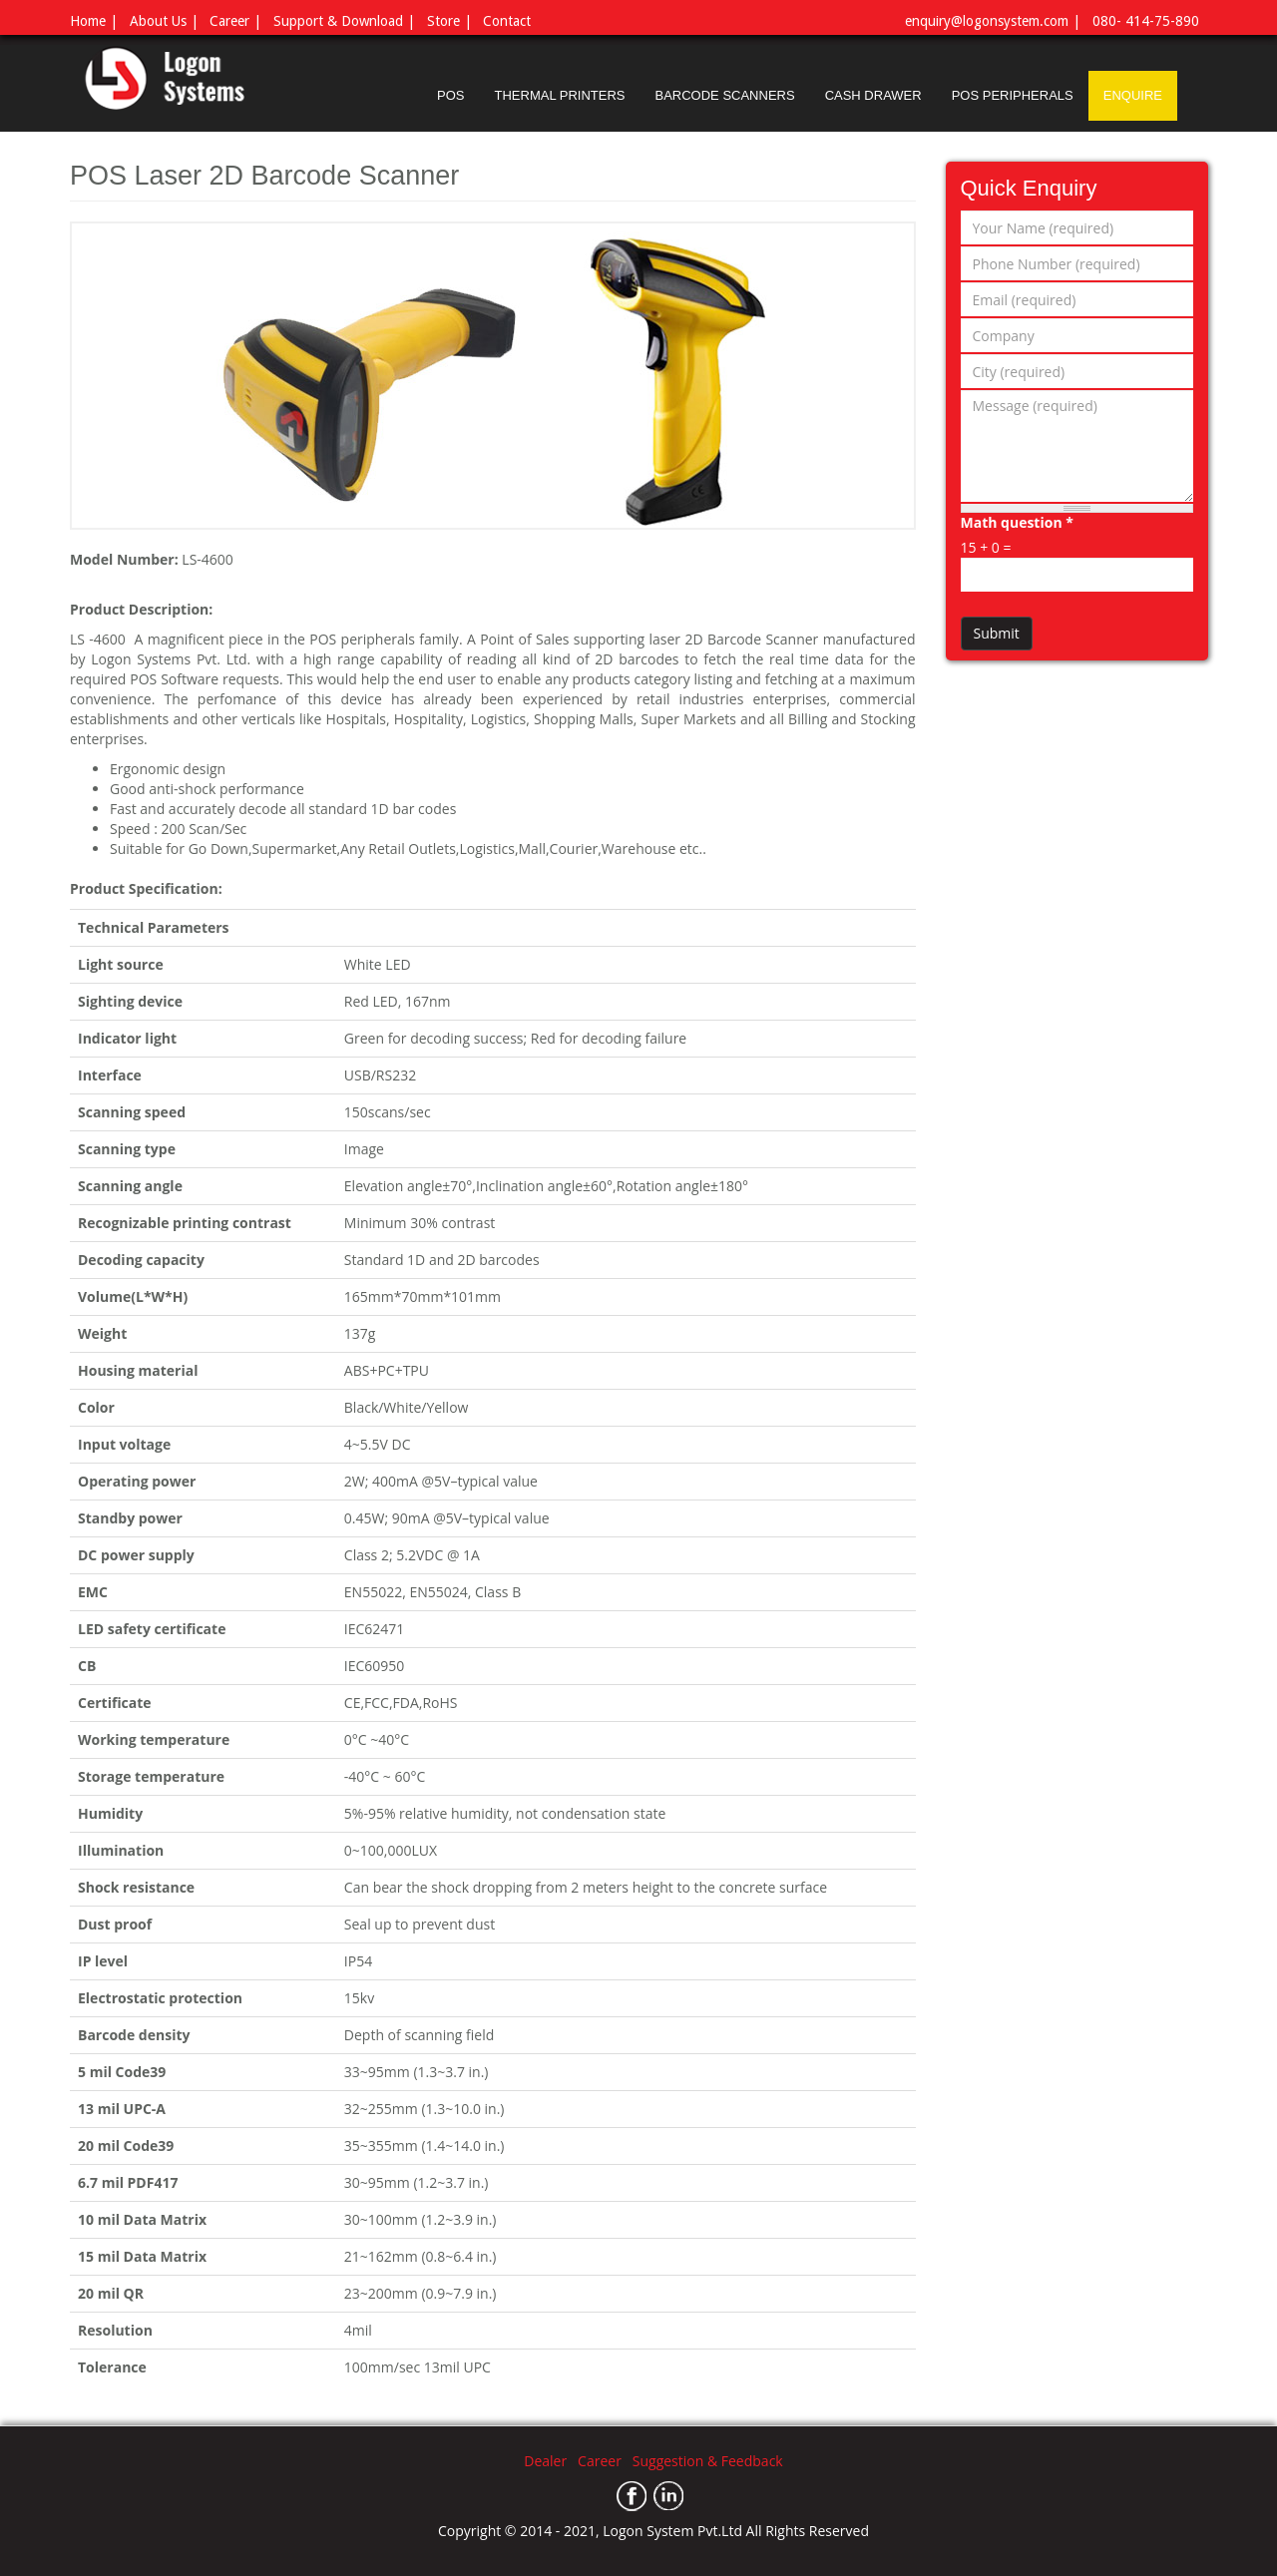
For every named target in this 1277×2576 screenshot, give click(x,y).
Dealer (551, 2460)
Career (605, 2460)
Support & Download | (344, 21)
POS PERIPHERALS (1012, 95)
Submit (997, 633)
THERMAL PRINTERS (560, 95)
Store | (449, 21)
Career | (235, 21)
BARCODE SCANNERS (724, 95)
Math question (1017, 522)
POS (450, 95)
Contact (507, 21)
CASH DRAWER (873, 95)
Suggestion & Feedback (708, 2460)
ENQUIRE (1132, 95)
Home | (94, 21)
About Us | (164, 21)
